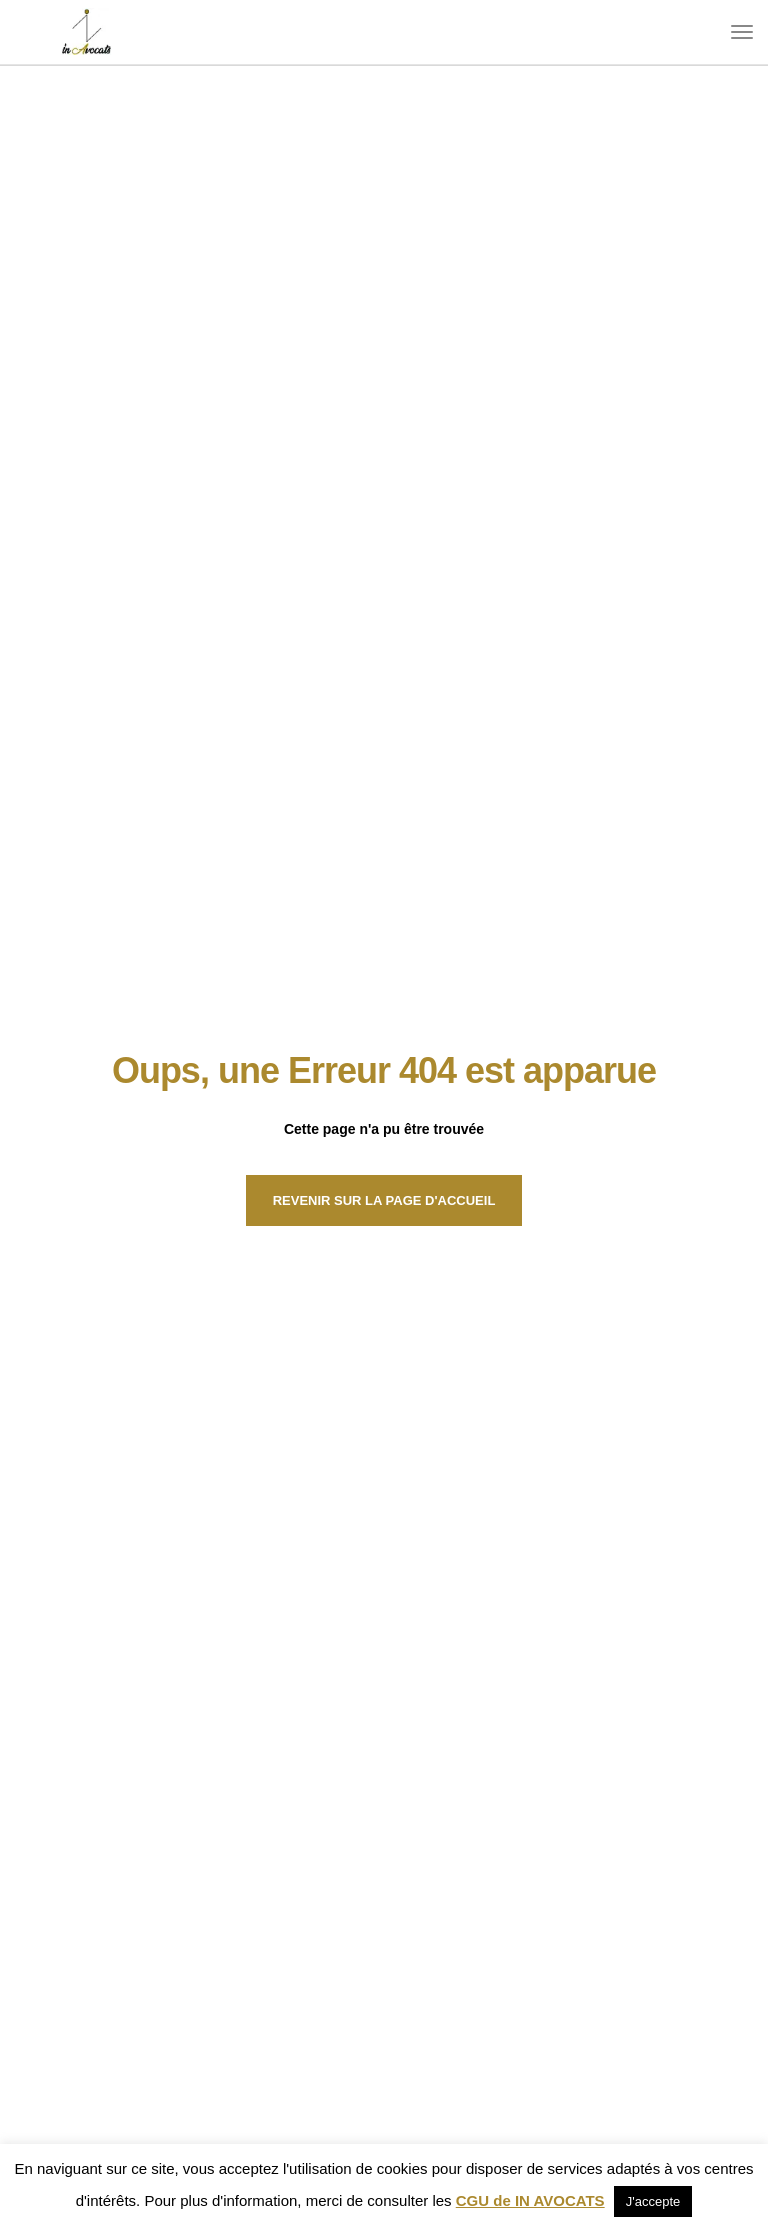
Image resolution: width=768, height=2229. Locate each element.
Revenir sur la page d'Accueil (384, 1200)
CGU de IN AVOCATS (530, 2200)
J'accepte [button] (653, 2201)
